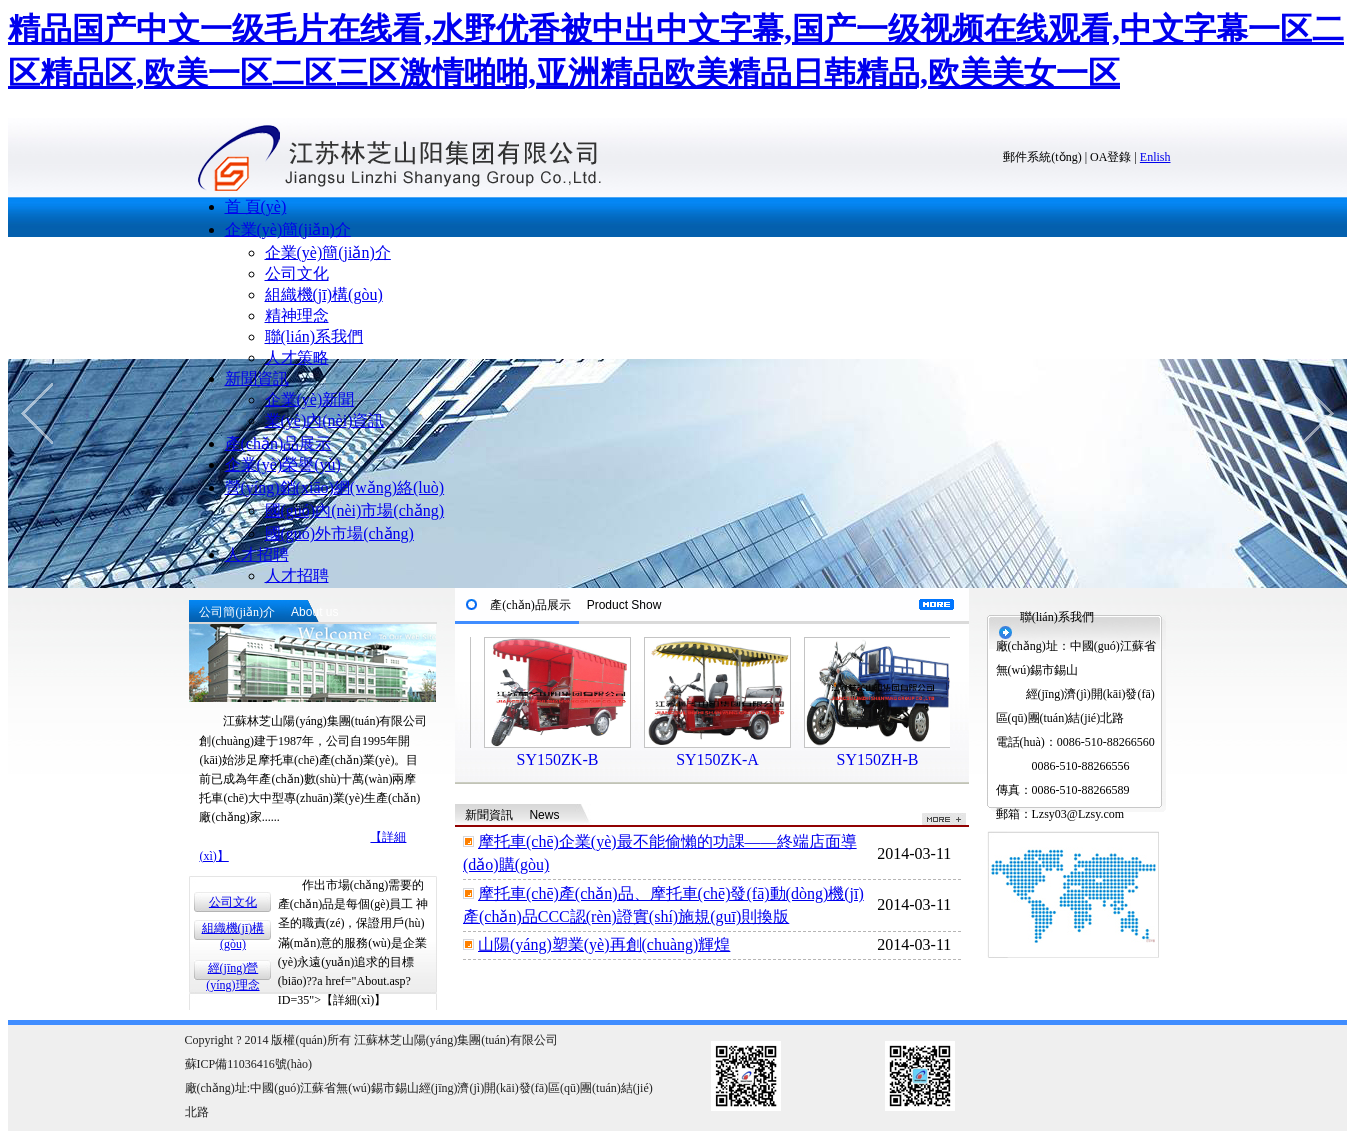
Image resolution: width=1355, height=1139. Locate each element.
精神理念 (297, 315)
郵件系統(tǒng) (1042, 157)
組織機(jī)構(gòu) (324, 294)
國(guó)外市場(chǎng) (339, 533)
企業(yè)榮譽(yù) (283, 464)
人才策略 (297, 357)
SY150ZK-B (573, 759)
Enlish (1155, 157)
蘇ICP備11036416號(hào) (249, 1064)
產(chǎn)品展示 (278, 443)
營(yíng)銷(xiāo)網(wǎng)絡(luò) (335, 487)
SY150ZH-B (893, 759)
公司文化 (297, 273)
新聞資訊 (257, 378)
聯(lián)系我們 (314, 336)
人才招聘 (257, 554)
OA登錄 (1110, 157)
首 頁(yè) (256, 206)
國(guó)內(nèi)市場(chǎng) (355, 510)
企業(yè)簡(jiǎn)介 (288, 229)
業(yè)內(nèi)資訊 (325, 420)
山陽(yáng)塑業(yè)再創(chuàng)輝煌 (604, 944)
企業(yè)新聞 (310, 399)
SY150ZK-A (732, 759)
